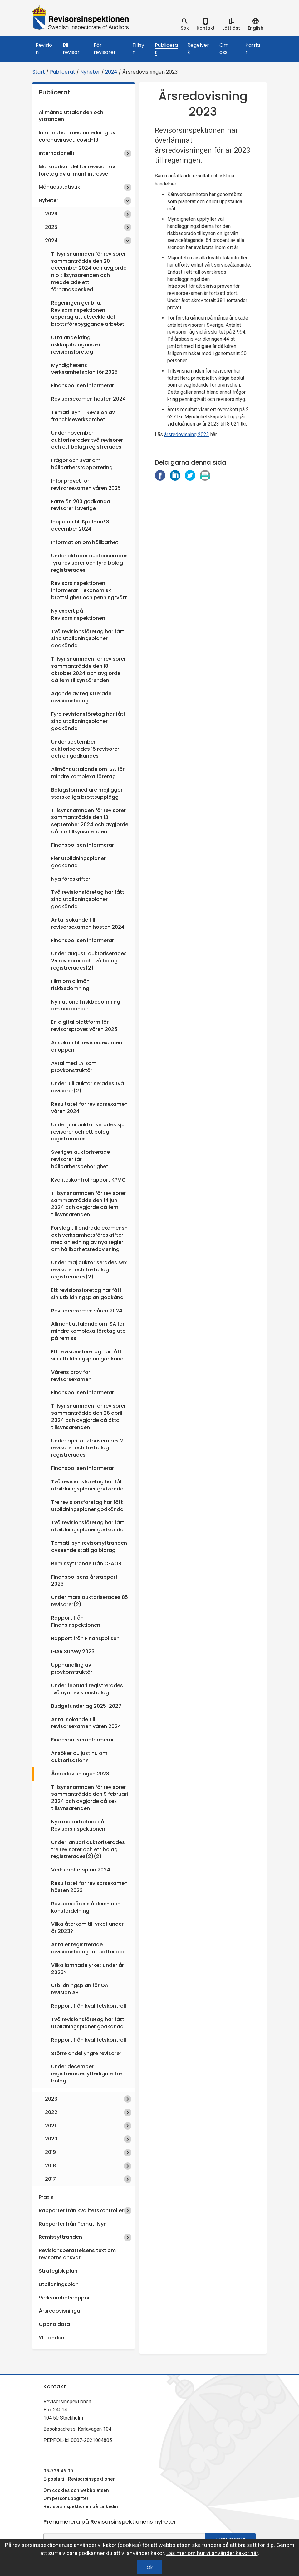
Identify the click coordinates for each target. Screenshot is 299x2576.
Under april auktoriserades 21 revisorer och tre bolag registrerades (88, 1448)
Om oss (223, 48)
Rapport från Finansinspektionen (75, 1621)
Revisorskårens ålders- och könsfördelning (85, 1907)
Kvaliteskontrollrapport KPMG (88, 1179)
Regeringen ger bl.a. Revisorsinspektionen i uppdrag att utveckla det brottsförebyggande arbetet (87, 313)
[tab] (185, 24)
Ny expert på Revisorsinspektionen (78, 614)
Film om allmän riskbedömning (70, 985)
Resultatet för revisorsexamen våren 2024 (89, 1107)
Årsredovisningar (60, 2310)
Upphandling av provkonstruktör (71, 1668)
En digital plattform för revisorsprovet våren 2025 (84, 1025)
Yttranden (51, 2337)
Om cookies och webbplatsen (76, 2490)
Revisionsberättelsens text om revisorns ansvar (77, 2254)
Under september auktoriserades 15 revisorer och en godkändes (85, 749)
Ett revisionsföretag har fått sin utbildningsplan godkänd (87, 1294)
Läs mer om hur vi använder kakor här (212, 2553)
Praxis (46, 2197)
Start (38, 71)
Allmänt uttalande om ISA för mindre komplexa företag (88, 773)
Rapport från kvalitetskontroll (88, 2006)
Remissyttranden (60, 2237)
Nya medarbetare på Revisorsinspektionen (78, 1825)
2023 (51, 2098)
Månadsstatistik (59, 186)
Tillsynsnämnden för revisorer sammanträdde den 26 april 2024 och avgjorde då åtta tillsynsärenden (88, 1416)
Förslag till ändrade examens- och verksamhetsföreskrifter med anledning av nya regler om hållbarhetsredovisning (89, 1238)
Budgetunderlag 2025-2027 (86, 1706)
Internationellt (57, 153)
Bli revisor (71, 48)
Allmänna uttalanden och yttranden (71, 116)
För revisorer (105, 48)
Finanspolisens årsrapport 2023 (84, 1580)
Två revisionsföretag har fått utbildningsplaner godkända (87, 1485)
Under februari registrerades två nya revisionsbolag (87, 1689)
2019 (50, 2152)
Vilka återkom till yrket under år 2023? (87, 1927)
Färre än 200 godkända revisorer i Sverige (80, 505)
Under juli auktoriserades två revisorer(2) (87, 1087)
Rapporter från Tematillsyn (73, 2223)
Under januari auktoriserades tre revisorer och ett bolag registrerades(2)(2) (88, 1849)
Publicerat (166, 48)
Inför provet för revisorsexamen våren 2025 (86, 484)
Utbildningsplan (59, 2284)
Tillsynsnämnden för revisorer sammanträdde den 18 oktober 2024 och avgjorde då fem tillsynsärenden (88, 669)
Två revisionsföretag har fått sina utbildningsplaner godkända (87, 638)
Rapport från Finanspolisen (85, 1638)
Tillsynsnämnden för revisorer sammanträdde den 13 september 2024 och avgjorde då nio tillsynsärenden (89, 821)
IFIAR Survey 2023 (73, 1651)
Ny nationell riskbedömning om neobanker (85, 1005)
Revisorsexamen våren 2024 (86, 1310)
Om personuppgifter (66, 2498)
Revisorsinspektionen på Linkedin (80, 2506)
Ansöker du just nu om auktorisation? (79, 1757)
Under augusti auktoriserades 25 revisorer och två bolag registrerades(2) (89, 960)
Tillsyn (138, 48)
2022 (51, 2112)
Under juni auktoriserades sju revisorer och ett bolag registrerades (88, 1132)
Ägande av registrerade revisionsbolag (81, 697)
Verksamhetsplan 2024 (80, 1869)
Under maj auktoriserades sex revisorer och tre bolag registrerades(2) (89, 1269)
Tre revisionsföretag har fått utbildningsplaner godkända (87, 1506)
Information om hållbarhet (84, 542)
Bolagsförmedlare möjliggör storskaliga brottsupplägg (87, 793)
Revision (44, 48)
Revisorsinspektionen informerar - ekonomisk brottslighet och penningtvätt (89, 590)
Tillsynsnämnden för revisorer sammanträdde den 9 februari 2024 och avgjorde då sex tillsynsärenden (89, 1798)
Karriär (252, 48)
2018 (50, 2165)
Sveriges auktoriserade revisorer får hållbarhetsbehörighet (80, 1159)
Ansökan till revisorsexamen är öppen (86, 1046)
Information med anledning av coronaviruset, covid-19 (77, 136)
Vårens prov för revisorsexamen (71, 1376)
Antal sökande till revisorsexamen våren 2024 (86, 1723)
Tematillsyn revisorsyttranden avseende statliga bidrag (89, 1546)
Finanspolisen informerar (82, 385)
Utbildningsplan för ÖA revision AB (79, 1989)
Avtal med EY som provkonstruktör (73, 1067)
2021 (50, 2125)
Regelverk (198, 48)
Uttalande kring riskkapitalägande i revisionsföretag (75, 344)
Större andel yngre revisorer (86, 2053)
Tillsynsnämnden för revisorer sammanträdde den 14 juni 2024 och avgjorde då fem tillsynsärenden (88, 1204)
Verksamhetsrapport (65, 2297)
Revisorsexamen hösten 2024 (88, 398)
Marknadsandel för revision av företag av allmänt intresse (77, 170)
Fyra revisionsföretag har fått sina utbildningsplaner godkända (88, 721)
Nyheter (90, 71)
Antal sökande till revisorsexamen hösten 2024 (88, 923)
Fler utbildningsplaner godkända (78, 862)
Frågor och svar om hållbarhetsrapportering (82, 464)
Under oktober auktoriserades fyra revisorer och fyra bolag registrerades (89, 563)
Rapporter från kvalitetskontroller (81, 2210)
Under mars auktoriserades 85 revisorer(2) (89, 1601)
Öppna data (54, 2324)
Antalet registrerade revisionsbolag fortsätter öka (88, 1948)
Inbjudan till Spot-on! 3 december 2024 (80, 525)
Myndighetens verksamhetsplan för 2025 (84, 369)
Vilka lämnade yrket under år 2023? (87, 1969)
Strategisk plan (58, 2271)
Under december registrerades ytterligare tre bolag (86, 2073)
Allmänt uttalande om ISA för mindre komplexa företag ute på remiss (88, 1331)
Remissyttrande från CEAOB (86, 1563)
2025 (51, 227)
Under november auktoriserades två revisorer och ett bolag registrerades (87, 440)
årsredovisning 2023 (186, 434)
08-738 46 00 (58, 2471)
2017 (50, 2179)
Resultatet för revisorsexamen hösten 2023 (89, 1887)
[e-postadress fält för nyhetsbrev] (124, 2539)
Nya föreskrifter (70, 879)
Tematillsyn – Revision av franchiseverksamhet (83, 416)
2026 (51, 213)
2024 (111, 71)
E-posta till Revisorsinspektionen (79, 2479)
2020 (51, 2138)
